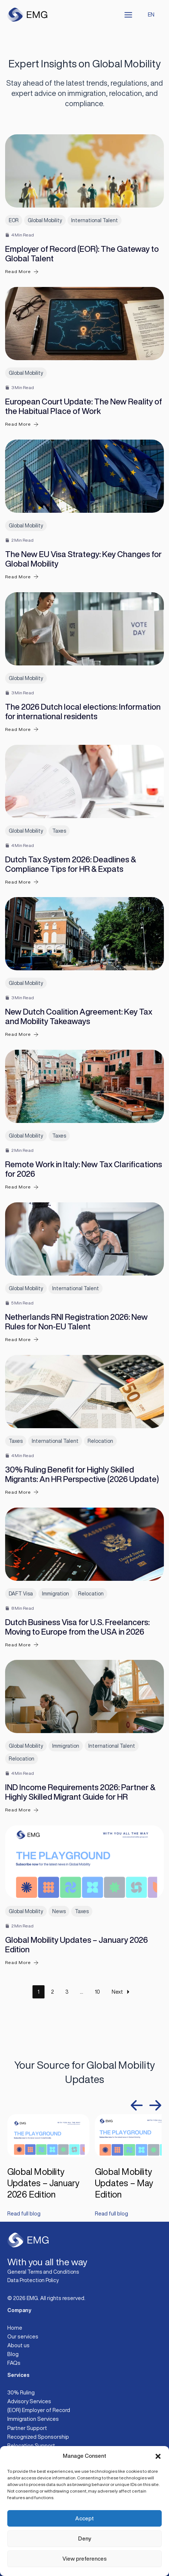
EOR (14, 220)
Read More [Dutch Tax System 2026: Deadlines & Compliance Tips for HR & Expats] (22, 882)
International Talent (94, 220)
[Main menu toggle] (128, 14)
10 (97, 1991)
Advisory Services (29, 2401)
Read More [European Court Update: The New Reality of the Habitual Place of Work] (22, 424)
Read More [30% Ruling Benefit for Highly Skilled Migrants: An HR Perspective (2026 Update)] (22, 1492)
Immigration (55, 1593)
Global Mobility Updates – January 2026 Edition (43, 2183)
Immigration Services (33, 2419)
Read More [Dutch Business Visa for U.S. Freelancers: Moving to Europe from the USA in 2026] (22, 1644)
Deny (84, 2538)
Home (14, 2327)
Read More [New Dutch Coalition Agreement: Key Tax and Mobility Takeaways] (22, 1034)
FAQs (13, 2363)
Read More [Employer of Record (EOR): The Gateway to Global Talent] (22, 272)
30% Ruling (21, 2392)
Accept (84, 2518)
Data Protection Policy (33, 2280)
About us (18, 2345)
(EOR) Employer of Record (38, 2410)
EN (151, 14)
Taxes (59, 830)
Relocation (100, 1441)
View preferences (84, 2558)
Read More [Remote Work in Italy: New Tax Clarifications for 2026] (22, 1187)
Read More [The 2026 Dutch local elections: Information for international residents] (22, 729)
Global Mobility (45, 220)
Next (121, 1992)
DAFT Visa (21, 1593)
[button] (158, 2456)
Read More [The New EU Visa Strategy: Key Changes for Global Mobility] (22, 576)
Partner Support (27, 2428)
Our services (22, 2336)
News (59, 1911)
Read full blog (24, 2213)
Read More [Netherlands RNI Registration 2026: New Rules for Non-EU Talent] (22, 1339)
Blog (13, 2354)
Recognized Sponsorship (38, 2436)
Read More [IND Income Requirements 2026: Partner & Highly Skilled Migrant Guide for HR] (22, 1810)
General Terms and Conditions (43, 2271)
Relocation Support (31, 2445)
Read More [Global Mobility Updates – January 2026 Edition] (22, 1962)
